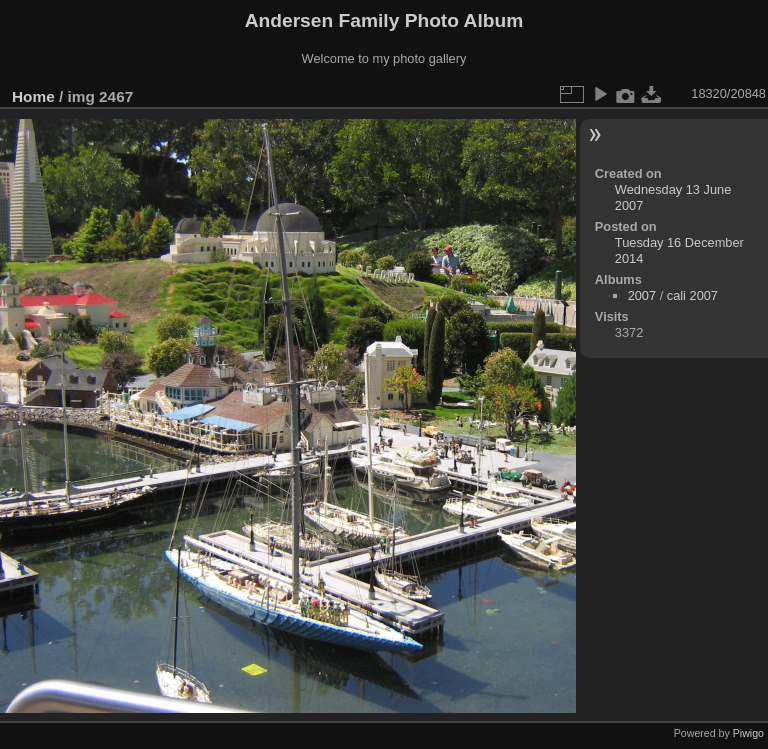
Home (33, 96)
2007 (642, 295)
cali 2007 (692, 295)
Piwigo (748, 733)
